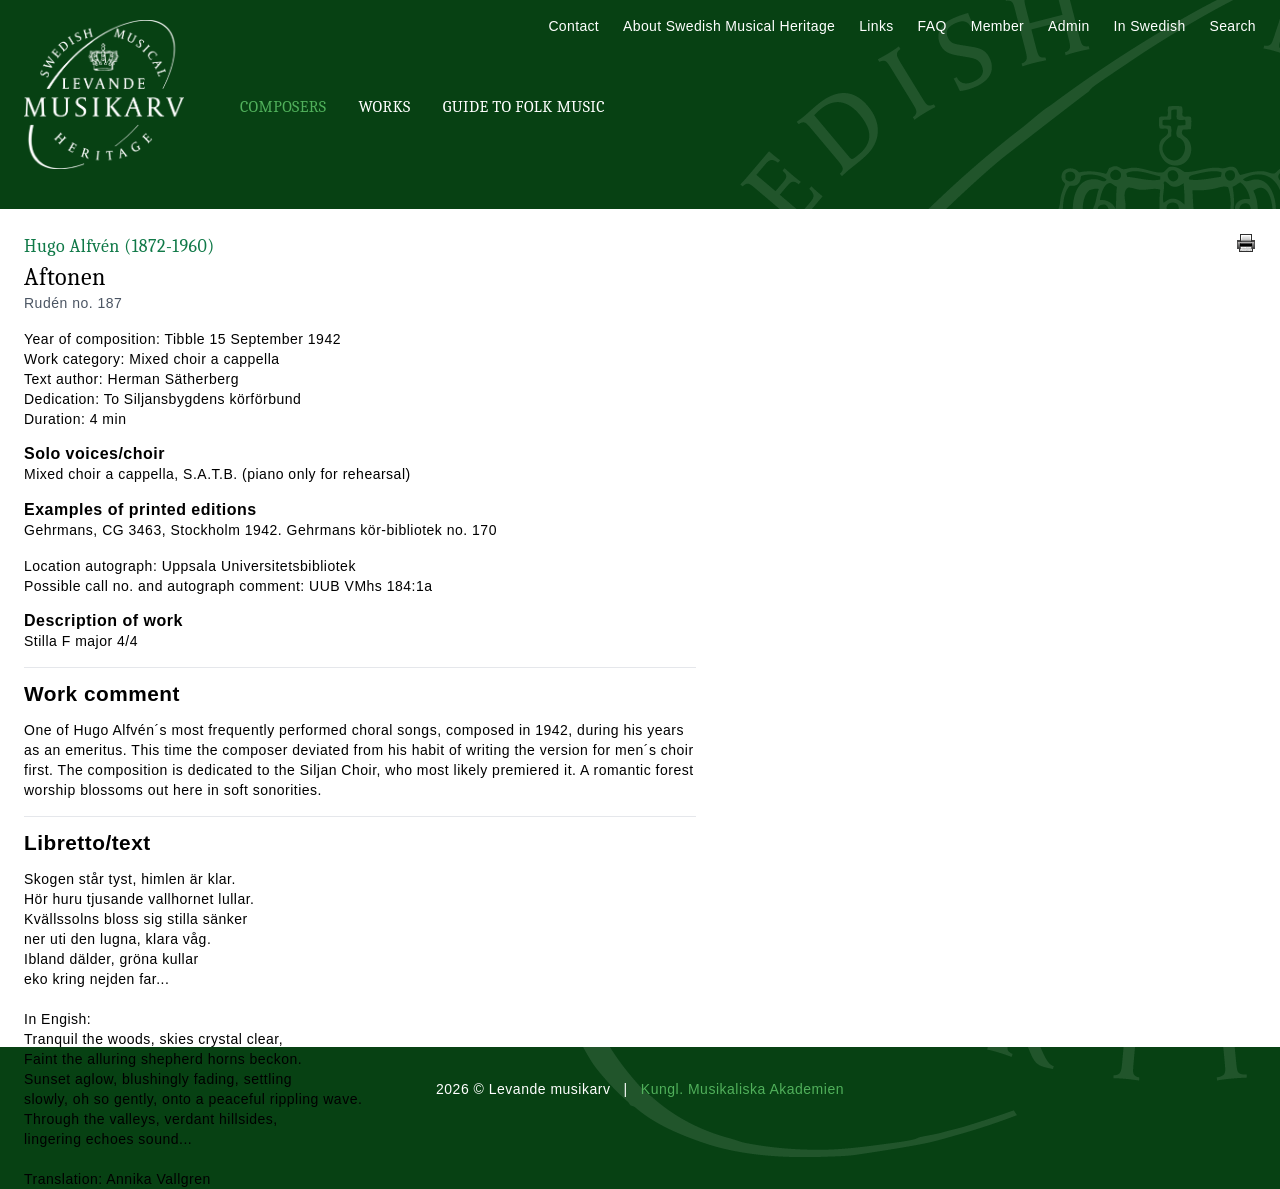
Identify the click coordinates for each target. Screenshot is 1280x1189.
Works (384, 107)
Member (997, 26)
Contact (573, 26)
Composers (283, 107)
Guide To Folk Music (524, 107)
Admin (1068, 26)
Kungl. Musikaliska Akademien (742, 1089)
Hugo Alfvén (119, 246)
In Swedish (1150, 26)
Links (876, 26)
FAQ (932, 26)
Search (1233, 26)
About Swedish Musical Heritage (729, 26)
